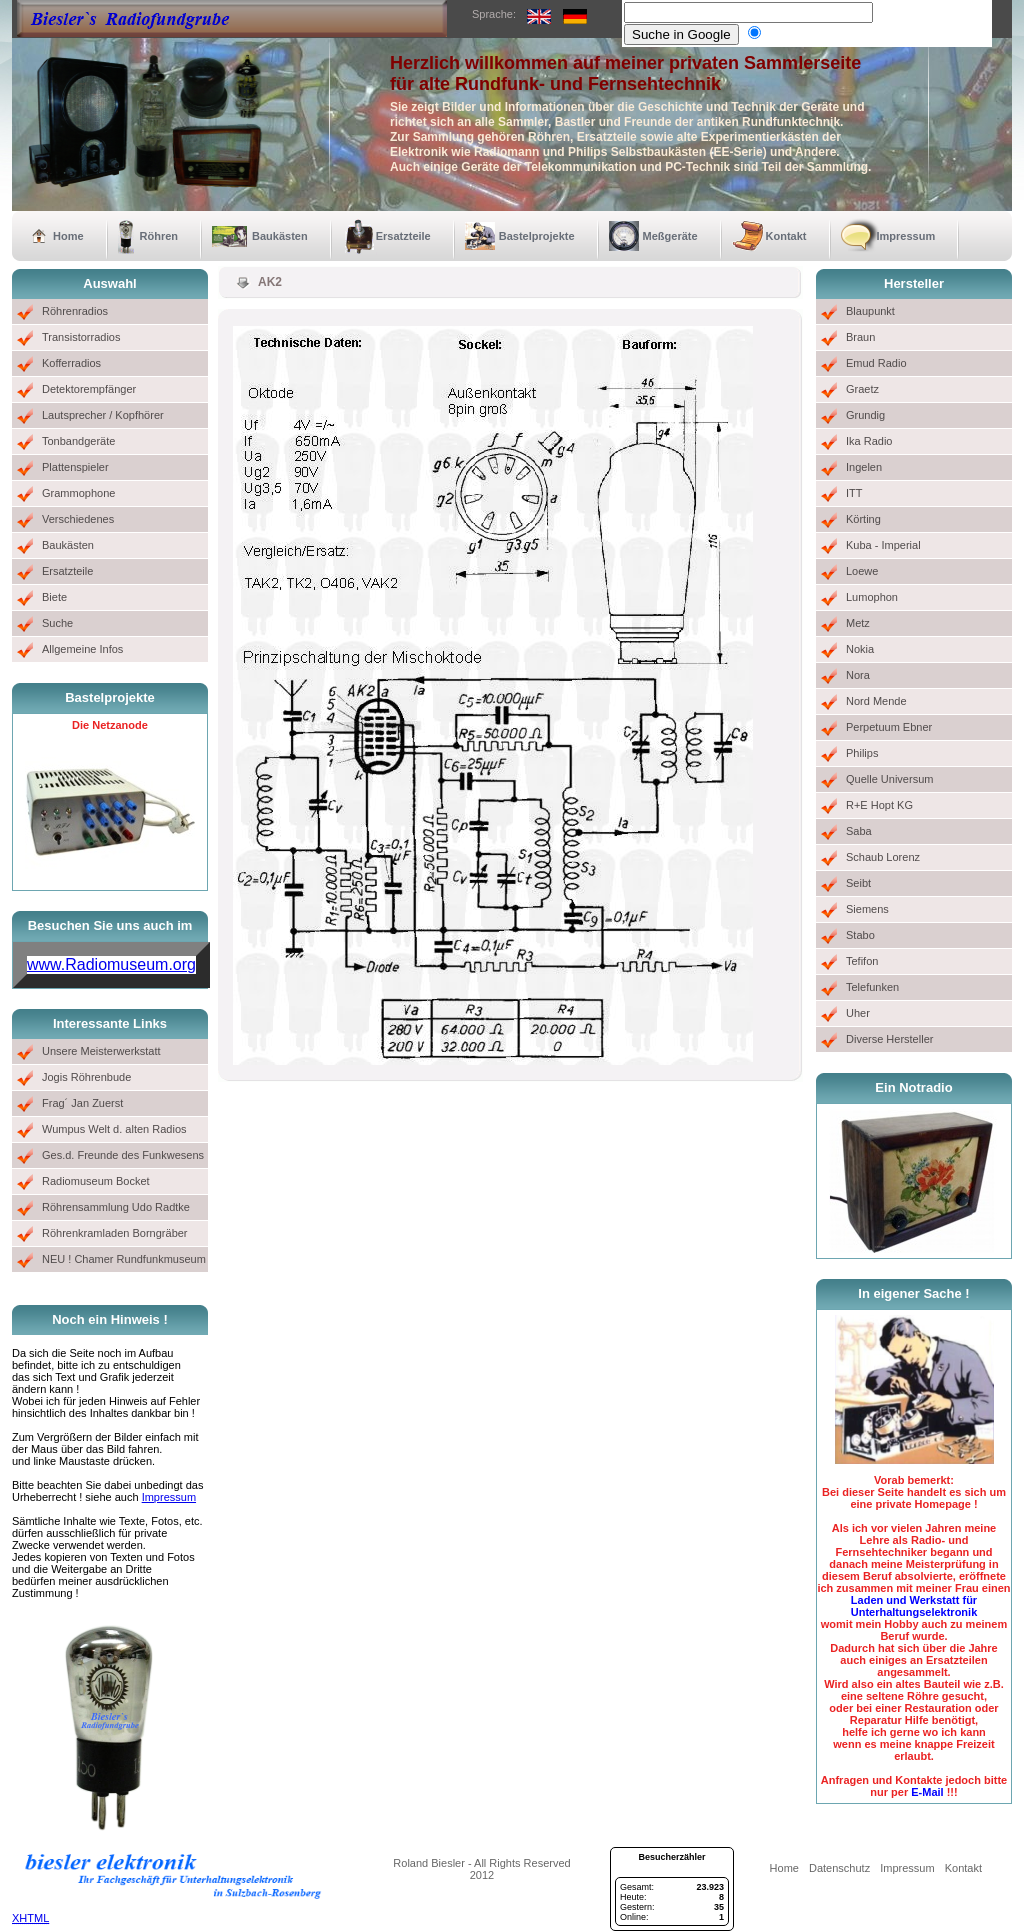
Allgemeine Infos (82, 649)
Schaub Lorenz (883, 857)
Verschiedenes (78, 519)
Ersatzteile (403, 236)
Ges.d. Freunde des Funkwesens (123, 1155)
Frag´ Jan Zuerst (82, 1103)
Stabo (860, 935)
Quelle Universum (889, 779)
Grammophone (78, 493)
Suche (57, 623)
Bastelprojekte (537, 236)
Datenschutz (839, 1868)
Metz (858, 623)
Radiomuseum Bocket (96, 1181)
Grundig (865, 415)
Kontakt (786, 236)
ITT (854, 493)
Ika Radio (869, 441)
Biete (54, 597)
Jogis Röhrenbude (86, 1077)
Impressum (906, 236)
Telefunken (872, 987)
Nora (858, 675)
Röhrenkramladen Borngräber (115, 1233)
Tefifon (862, 961)
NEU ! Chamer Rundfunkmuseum (124, 1259)
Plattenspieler (75, 467)
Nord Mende (876, 701)
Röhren (159, 236)
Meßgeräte (670, 236)
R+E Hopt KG (879, 805)
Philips (862, 753)
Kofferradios (71, 363)
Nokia (860, 649)
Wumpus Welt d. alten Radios (114, 1129)
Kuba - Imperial (883, 545)
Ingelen (864, 467)
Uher (858, 1013)
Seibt (858, 883)
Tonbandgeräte (78, 441)
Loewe (862, 571)
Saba (859, 831)
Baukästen (280, 236)
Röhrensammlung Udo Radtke (116, 1207)
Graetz (862, 389)
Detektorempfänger (89, 389)
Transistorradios (81, 337)
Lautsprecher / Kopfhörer (103, 415)
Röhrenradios (75, 311)
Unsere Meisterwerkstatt (101, 1051)
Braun (860, 337)
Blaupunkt (870, 311)
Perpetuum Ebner (889, 727)
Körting (863, 519)
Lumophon (872, 597)
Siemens (867, 909)
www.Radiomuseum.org (111, 964)
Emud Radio (876, 363)
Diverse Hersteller (889, 1039)
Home (68, 236)
